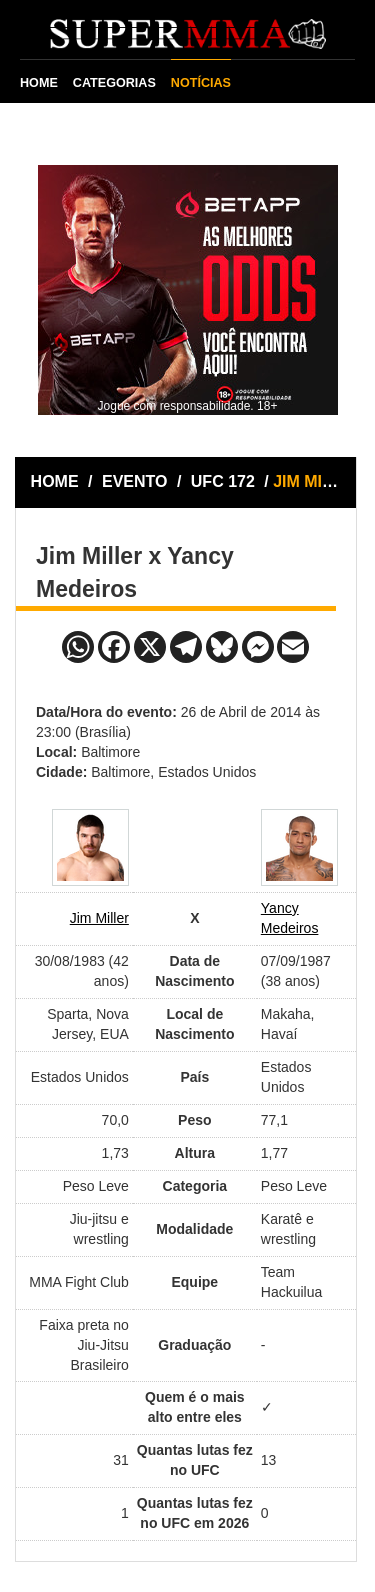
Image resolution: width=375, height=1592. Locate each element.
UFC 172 (225, 481)
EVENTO (135, 481)
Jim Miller (99, 918)
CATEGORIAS (114, 83)
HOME (39, 83)
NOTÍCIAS (201, 83)
